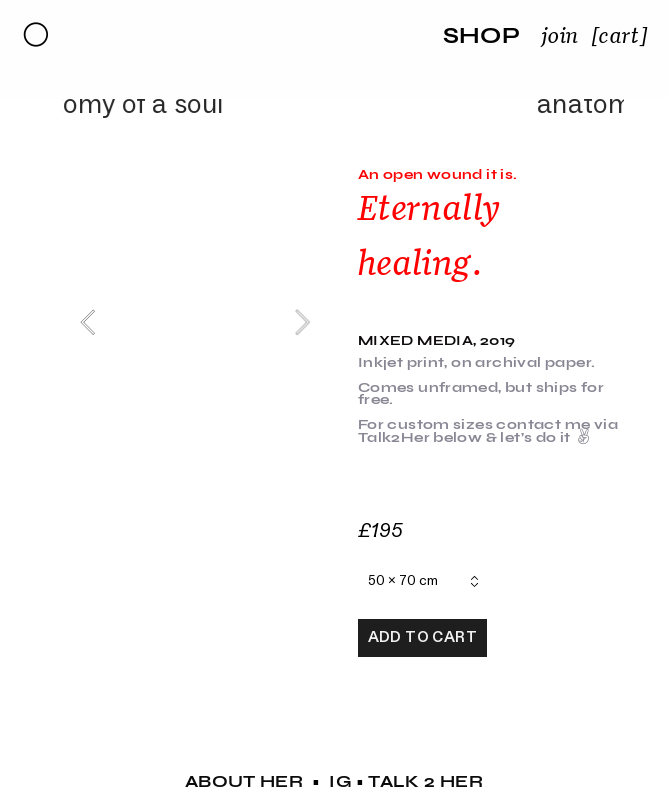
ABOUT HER (244, 781)
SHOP (482, 35)
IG (340, 781)
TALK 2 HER (425, 781)
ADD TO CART (422, 637)
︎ (36, 35)
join (560, 35)
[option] (195, 322)
